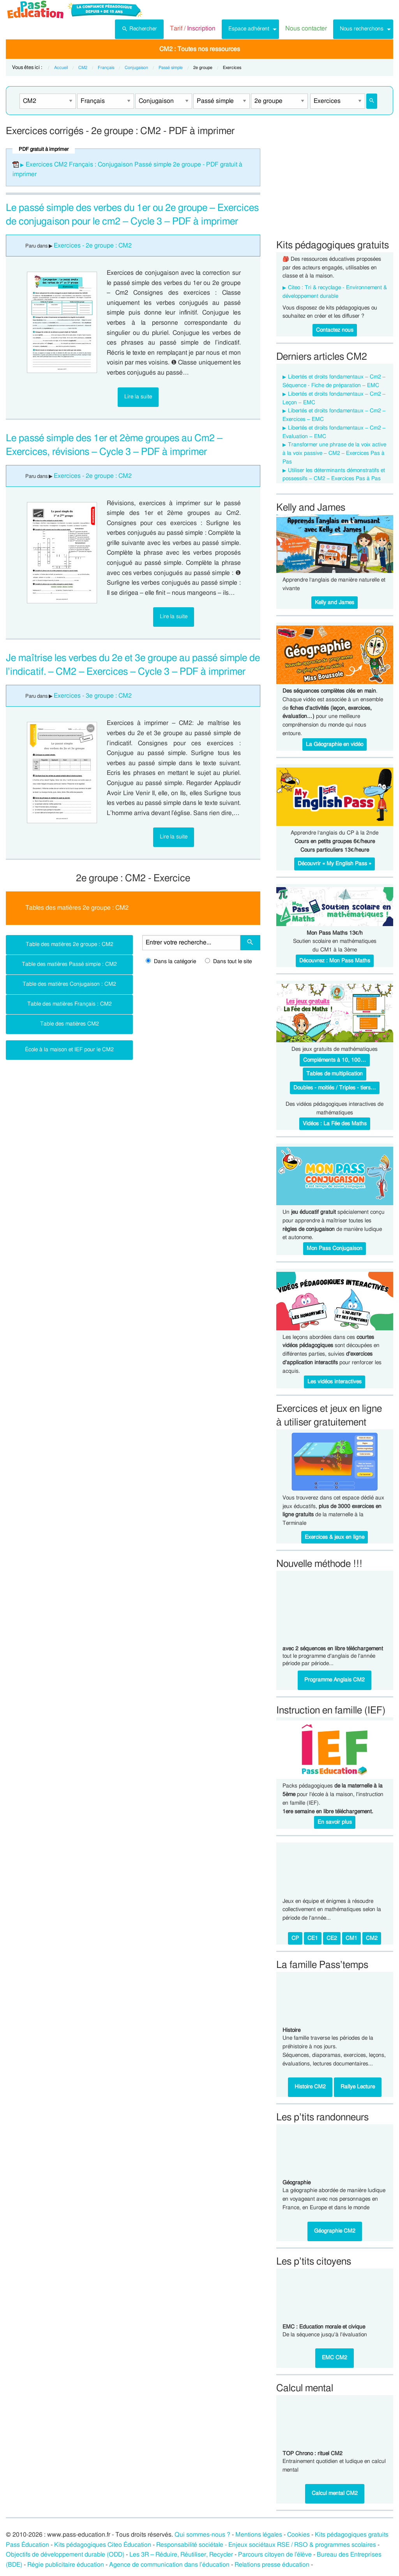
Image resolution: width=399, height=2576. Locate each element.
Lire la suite (138, 397)
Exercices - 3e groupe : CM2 (93, 696)
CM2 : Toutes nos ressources (199, 49)
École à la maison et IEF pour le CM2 (69, 1049)
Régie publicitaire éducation (65, 2565)
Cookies (298, 2535)
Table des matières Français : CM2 (69, 1004)
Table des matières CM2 (69, 1024)
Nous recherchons (361, 29)
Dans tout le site (228, 961)
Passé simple (171, 67)
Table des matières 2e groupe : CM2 (69, 944)
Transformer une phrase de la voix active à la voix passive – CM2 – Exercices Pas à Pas (334, 453)
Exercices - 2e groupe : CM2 (93, 245)
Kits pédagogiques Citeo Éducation (102, 2545)
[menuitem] (139, 29)
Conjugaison (136, 67)
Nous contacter (306, 28)
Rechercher (139, 28)
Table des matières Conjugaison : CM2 (69, 984)
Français (106, 67)
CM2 (82, 67)
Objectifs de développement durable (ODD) (65, 2554)
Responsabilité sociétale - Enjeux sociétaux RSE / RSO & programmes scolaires (266, 2545)
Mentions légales (258, 2535)
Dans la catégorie (171, 961)
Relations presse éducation (272, 2565)
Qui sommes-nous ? (202, 2535)
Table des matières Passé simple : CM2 (69, 964)
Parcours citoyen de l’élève (275, 2554)
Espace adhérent (248, 29)
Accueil (61, 67)
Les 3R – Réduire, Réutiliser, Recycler (181, 2554)
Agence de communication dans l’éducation (169, 2565)
